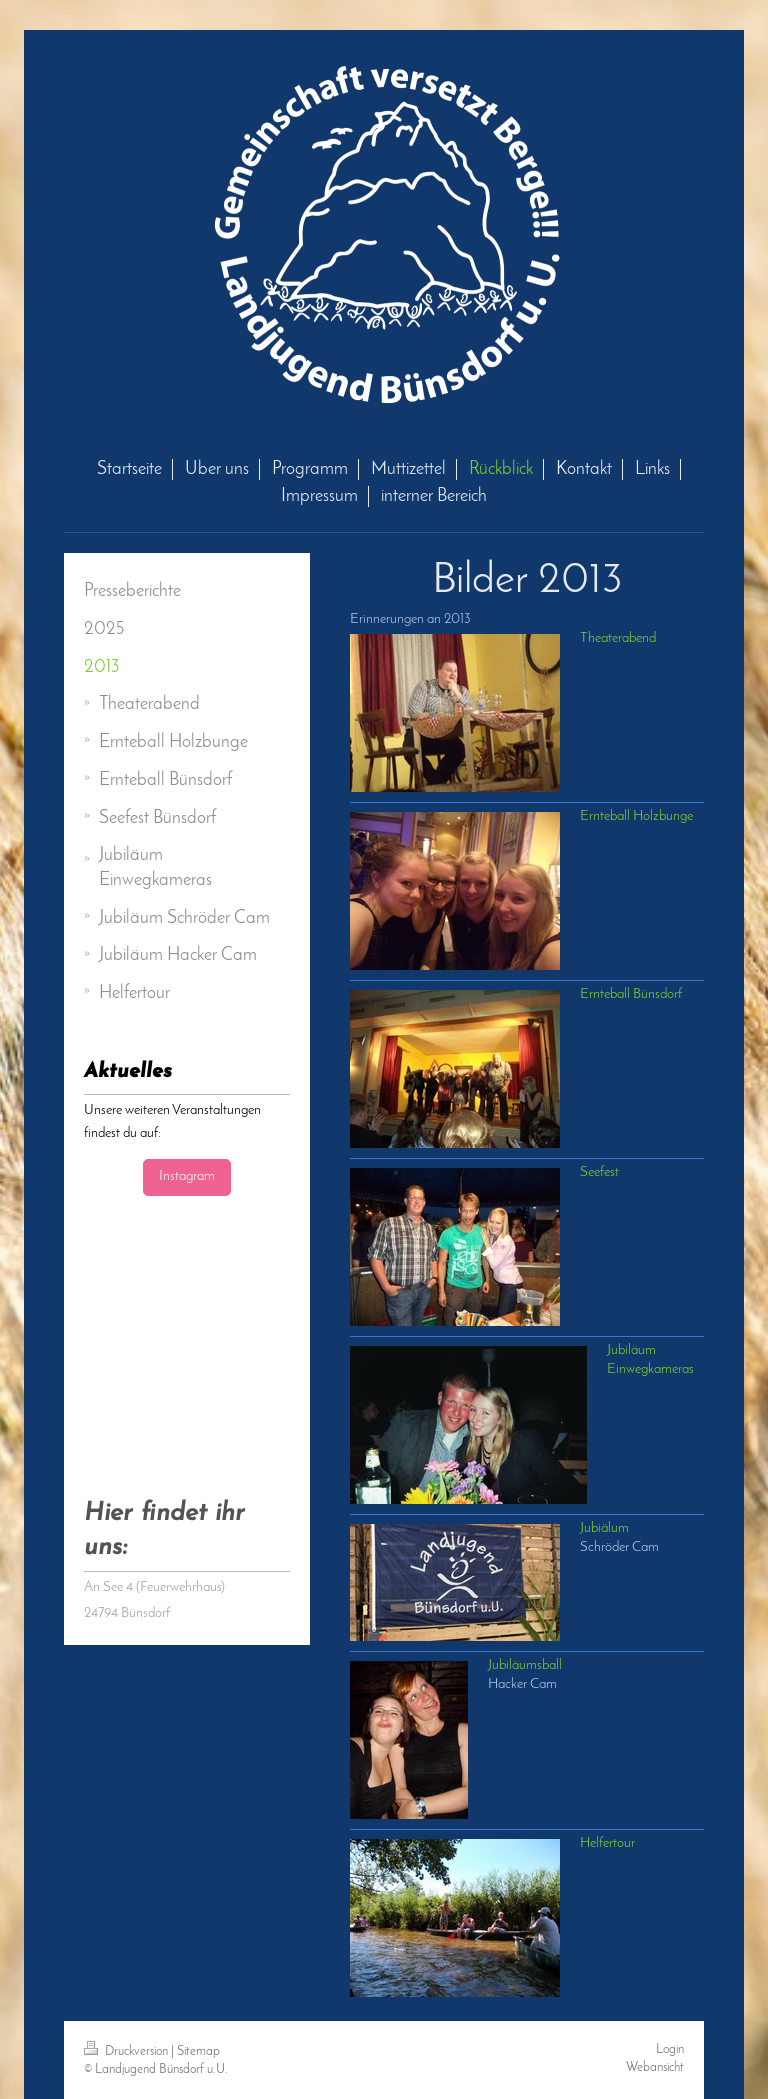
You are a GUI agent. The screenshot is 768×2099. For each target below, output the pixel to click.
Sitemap (198, 2051)
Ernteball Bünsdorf (631, 994)
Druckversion (127, 2051)
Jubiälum (604, 1528)
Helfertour (607, 1843)
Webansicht (655, 2067)
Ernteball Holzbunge (636, 816)
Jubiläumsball (525, 1665)
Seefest (599, 1172)
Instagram (187, 1176)
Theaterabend (618, 638)
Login (670, 2049)
